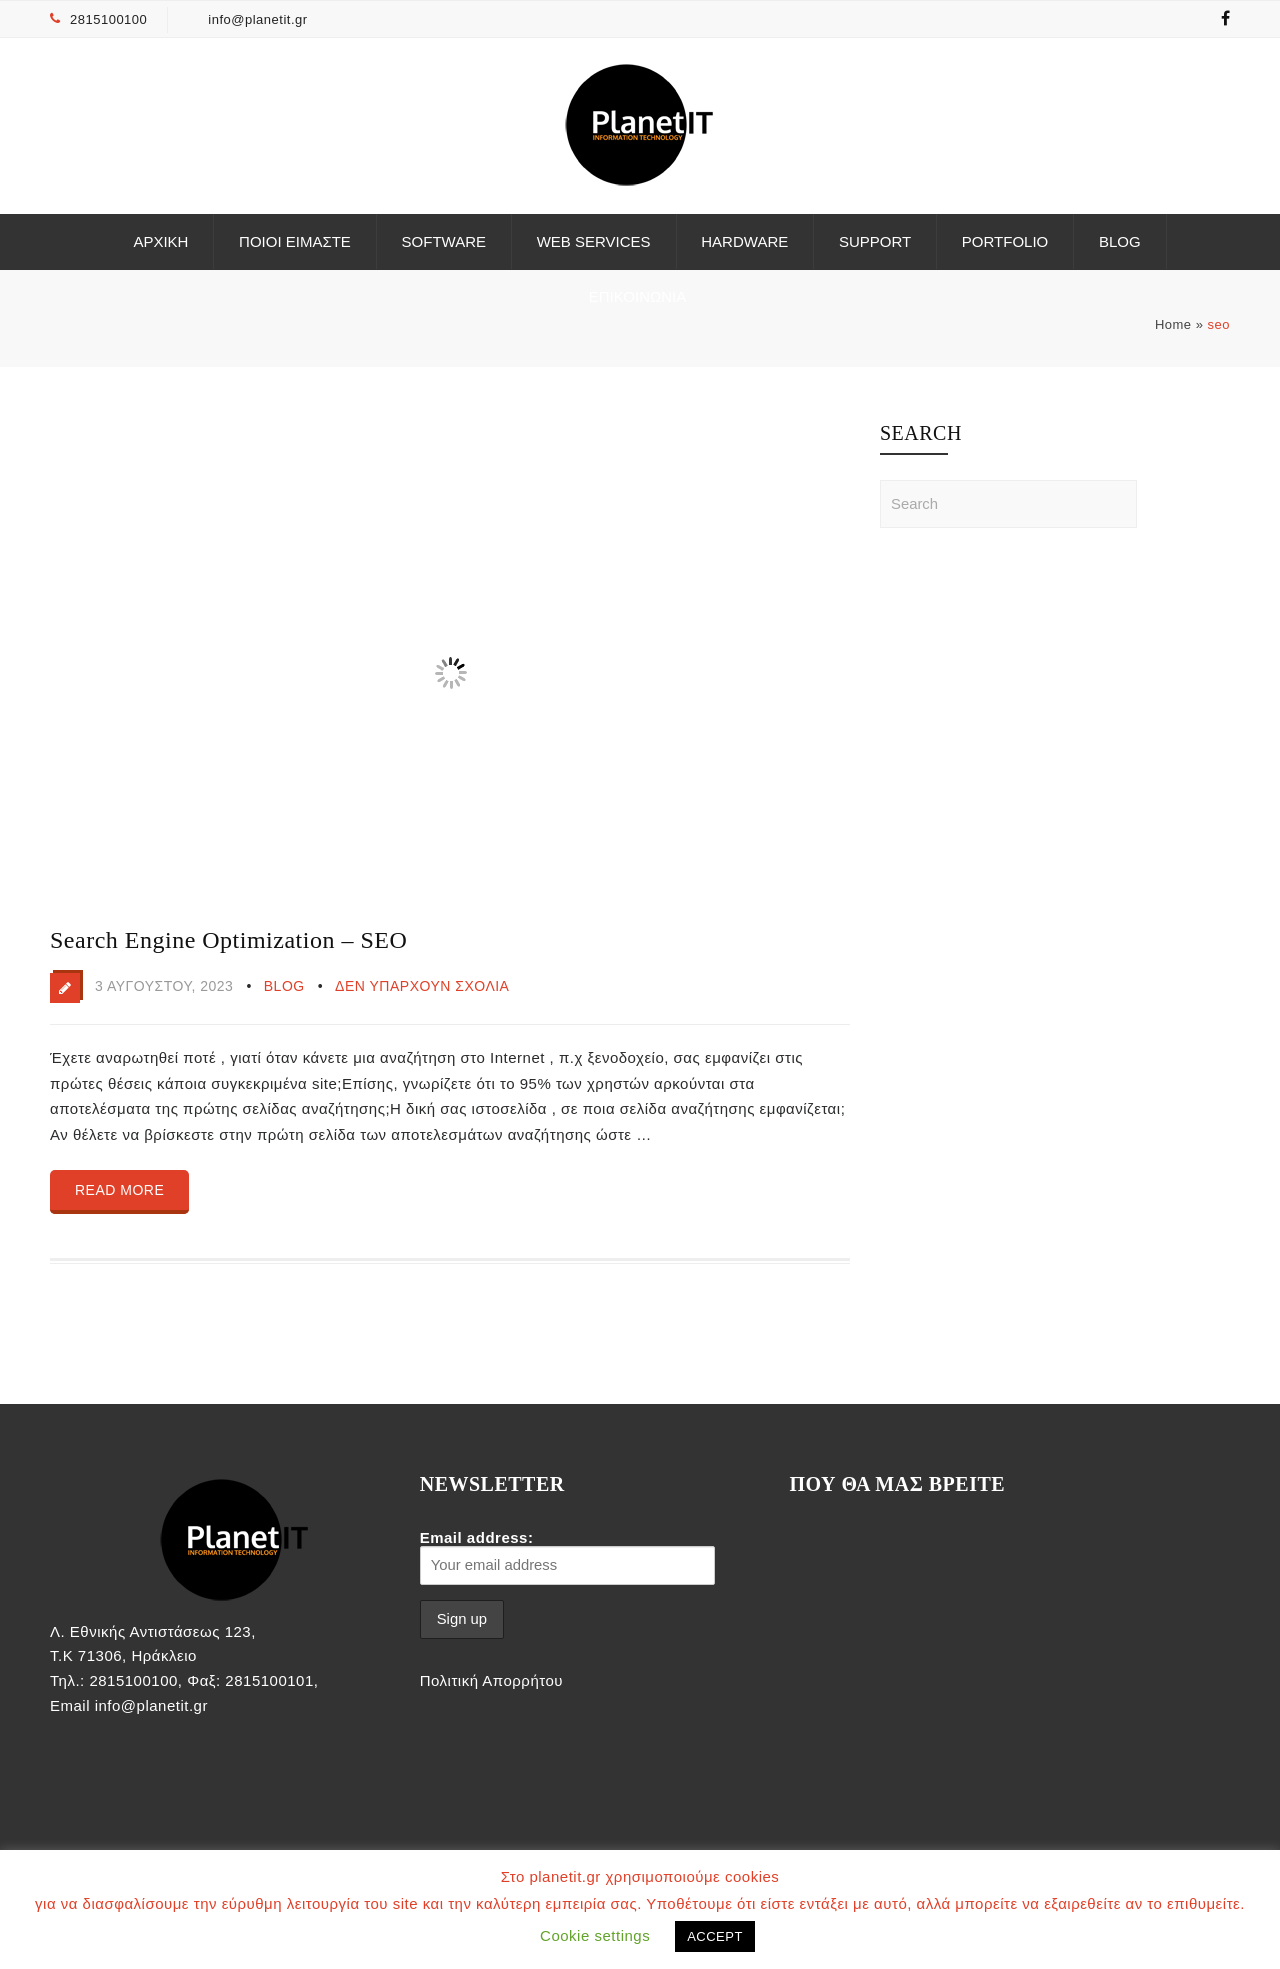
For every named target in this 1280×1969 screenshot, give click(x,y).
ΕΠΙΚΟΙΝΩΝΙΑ (637, 296)
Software (444, 241)
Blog (1120, 241)
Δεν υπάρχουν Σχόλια (422, 986)
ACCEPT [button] (715, 1936)
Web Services (594, 241)
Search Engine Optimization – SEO (228, 940)
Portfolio (1005, 241)
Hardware (744, 241)
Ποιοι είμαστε (295, 241)
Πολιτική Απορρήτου (491, 1680)
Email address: (568, 1557)
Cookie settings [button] (595, 1935)
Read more (119, 1190)
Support (875, 241)
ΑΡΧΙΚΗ (160, 241)
